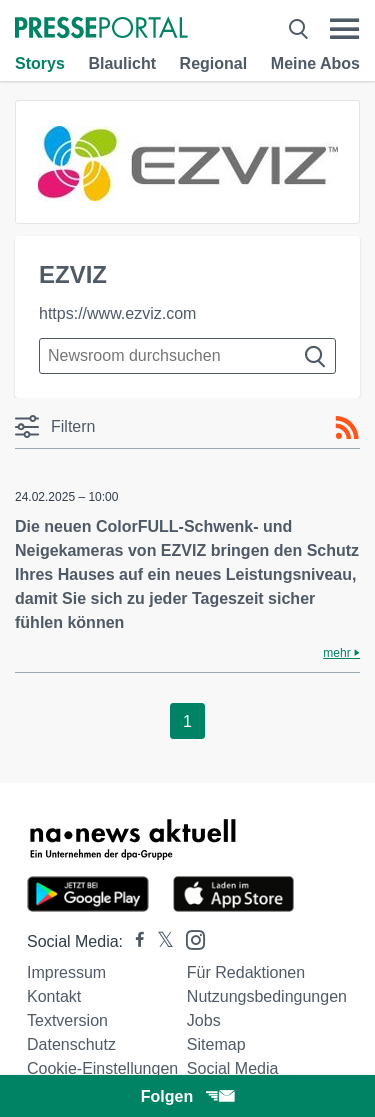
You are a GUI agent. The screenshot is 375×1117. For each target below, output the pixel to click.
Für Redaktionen (246, 972)
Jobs (204, 1020)
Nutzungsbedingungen (267, 996)
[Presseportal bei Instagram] (189, 938)
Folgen (187, 1096)
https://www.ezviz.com (117, 313)
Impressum (66, 972)
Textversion (67, 1020)
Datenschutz (71, 1044)
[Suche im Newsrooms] (187, 356)
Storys (40, 63)
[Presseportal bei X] (159, 941)
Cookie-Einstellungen (102, 1068)
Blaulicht (122, 63)
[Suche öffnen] (298, 29)
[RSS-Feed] (347, 428)
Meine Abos (315, 63)
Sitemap (216, 1044)
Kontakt (54, 996)
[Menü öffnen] (344, 29)
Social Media (233, 1068)
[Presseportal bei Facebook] (134, 941)
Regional (214, 63)
